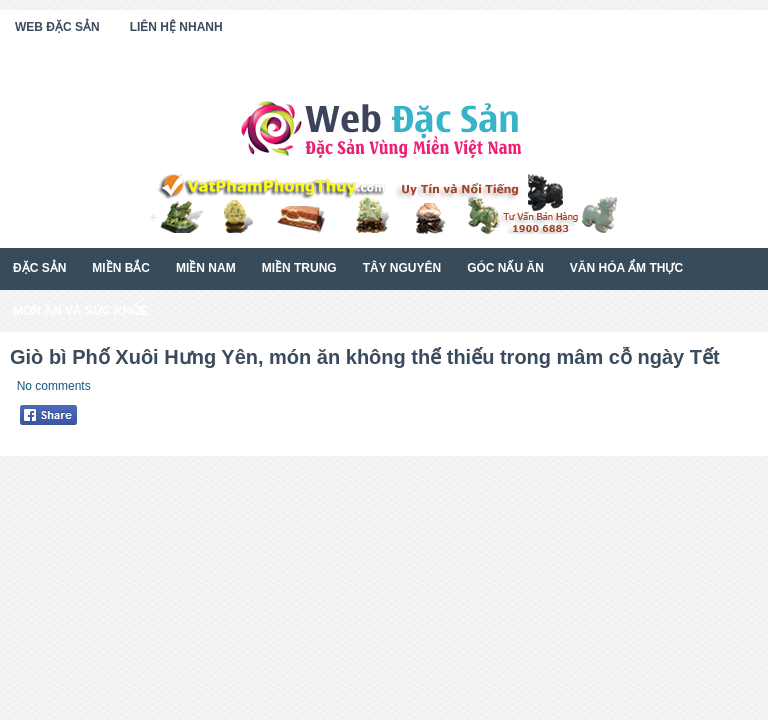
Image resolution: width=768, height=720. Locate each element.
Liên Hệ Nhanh (176, 27)
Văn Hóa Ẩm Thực (626, 268)
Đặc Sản (39, 268)
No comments (54, 386)
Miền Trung (299, 268)
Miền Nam (206, 268)
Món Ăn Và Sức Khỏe (80, 311)
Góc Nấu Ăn (505, 268)
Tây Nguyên (402, 268)
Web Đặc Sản (57, 27)
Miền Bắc (121, 268)
